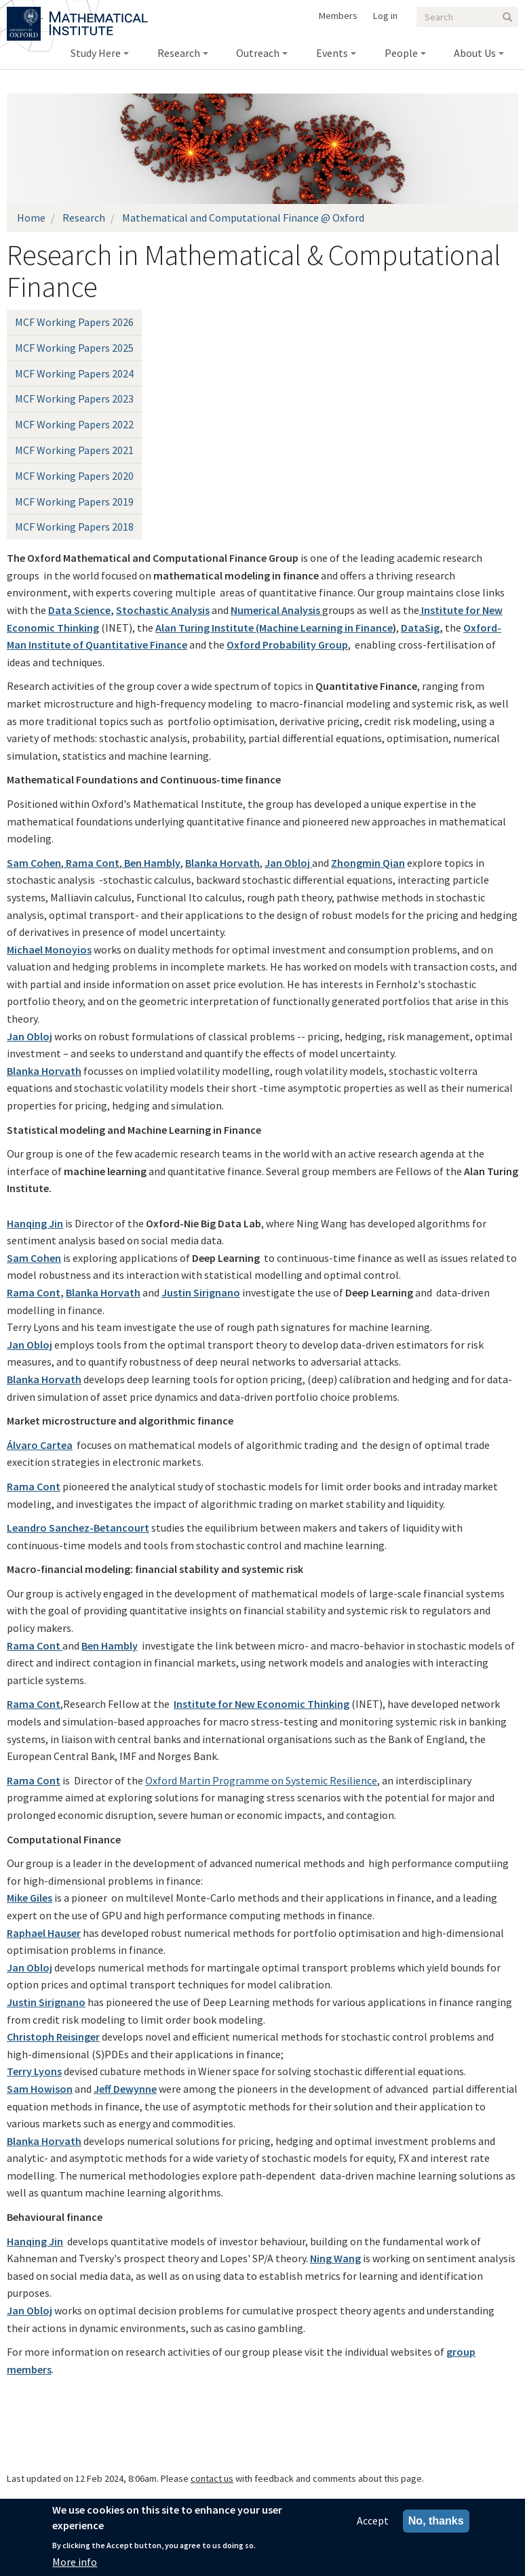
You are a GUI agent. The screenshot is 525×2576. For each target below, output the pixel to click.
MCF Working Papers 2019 (74, 501)
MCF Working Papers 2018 (74, 526)
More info (74, 2562)
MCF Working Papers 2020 (74, 476)
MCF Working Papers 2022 (74, 424)
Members (338, 15)
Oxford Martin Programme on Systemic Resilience (261, 1780)
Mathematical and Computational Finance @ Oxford (243, 217)
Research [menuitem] (178, 53)
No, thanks (436, 2521)
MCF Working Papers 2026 (74, 322)
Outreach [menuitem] (257, 53)
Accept (373, 2521)
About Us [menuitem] (475, 53)
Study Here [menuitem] (96, 53)
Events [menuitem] (332, 53)
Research (83, 217)
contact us (212, 2478)
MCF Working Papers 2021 (74, 450)
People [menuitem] (401, 53)
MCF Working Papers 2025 (74, 347)
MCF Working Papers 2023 (74, 398)
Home (31, 217)
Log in (385, 15)
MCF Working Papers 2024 (74, 373)
